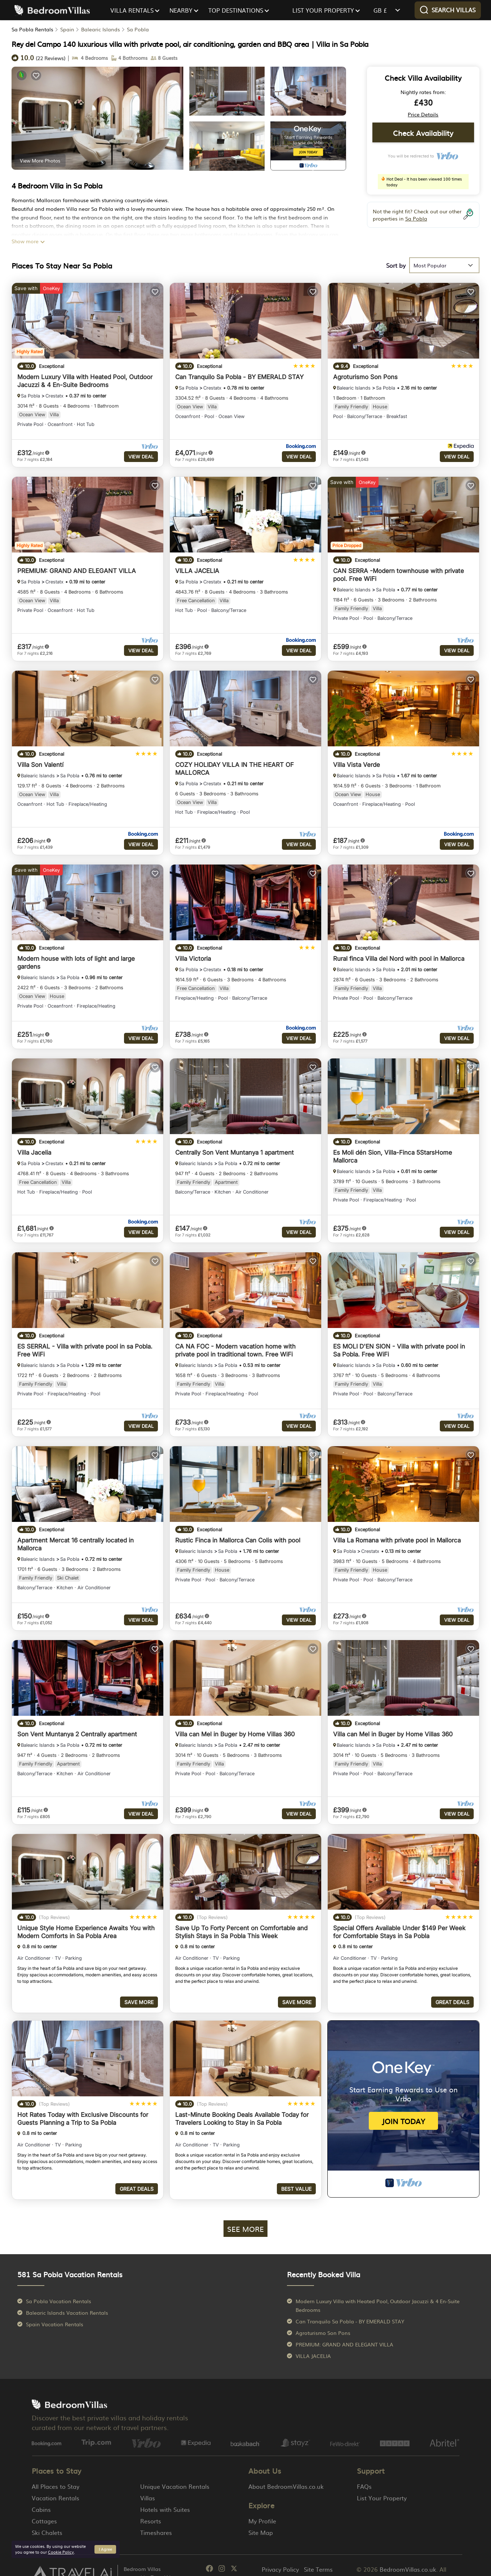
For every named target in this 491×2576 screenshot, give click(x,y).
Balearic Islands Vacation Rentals (67, 2299)
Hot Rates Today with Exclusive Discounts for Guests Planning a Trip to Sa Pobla (82, 2102)
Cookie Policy (61, 2552)
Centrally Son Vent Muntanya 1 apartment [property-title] (234, 1145)
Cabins (41, 2496)
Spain (67, 29)
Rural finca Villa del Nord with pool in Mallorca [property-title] (398, 953)
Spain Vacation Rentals (54, 2310)
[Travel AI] (72, 2560)
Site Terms (318, 2555)
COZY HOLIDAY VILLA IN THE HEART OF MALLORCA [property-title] (234, 765)
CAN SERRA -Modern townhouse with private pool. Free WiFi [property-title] (398, 573)
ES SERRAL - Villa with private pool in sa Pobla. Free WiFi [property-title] (84, 1341)
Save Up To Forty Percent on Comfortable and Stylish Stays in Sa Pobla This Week (241, 1917)
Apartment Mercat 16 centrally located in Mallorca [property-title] (75, 1533)
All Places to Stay (55, 2473)
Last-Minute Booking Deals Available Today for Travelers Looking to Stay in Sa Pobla (242, 2102)
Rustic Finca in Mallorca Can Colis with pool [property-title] (237, 1529)
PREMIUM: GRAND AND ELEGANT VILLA (344, 2331)
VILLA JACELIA (313, 2342)
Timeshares (156, 2519)
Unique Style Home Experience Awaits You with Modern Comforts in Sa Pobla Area (86, 1917)
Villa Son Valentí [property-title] (40, 761)
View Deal (141, 456)
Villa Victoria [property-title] (193, 953)
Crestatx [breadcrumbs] (54, 396)
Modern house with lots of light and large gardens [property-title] (76, 957)
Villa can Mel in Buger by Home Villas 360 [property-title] (235, 1721)
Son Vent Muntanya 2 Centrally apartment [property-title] (77, 1721)
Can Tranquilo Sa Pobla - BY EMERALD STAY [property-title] (239, 377)
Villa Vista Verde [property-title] (356, 761)
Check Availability (423, 130)
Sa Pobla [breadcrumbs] (30, 396)
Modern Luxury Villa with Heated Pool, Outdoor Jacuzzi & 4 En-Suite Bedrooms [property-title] (84, 380)
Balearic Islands (100, 29)
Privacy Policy (280, 2555)
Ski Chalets (47, 2519)
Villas (147, 2484)
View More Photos (40, 160)
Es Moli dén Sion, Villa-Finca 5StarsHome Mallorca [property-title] (392, 1149)
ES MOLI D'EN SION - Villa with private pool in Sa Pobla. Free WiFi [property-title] (399, 1341)
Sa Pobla (138, 29)
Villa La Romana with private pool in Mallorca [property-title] (397, 1529)
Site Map (260, 2519)
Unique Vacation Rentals (174, 2473)
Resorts (150, 2507)
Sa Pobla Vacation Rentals (58, 2287)
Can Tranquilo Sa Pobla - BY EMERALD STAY (350, 2307)
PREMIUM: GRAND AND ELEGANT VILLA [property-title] (76, 569)
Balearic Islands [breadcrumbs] (354, 388)
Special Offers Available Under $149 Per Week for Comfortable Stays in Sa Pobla (399, 1917)
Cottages (44, 2507)
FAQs (364, 2473)
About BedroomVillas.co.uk (286, 2473)
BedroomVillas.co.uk (408, 2555)
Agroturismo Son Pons (323, 2319)
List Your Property (382, 2484)
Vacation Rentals (55, 2484)
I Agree (105, 2549)
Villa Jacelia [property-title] (34, 1145)
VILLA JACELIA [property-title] (197, 569)
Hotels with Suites (165, 2496)
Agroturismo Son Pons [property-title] (365, 377)
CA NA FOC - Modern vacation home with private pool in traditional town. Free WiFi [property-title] (235, 1341)
